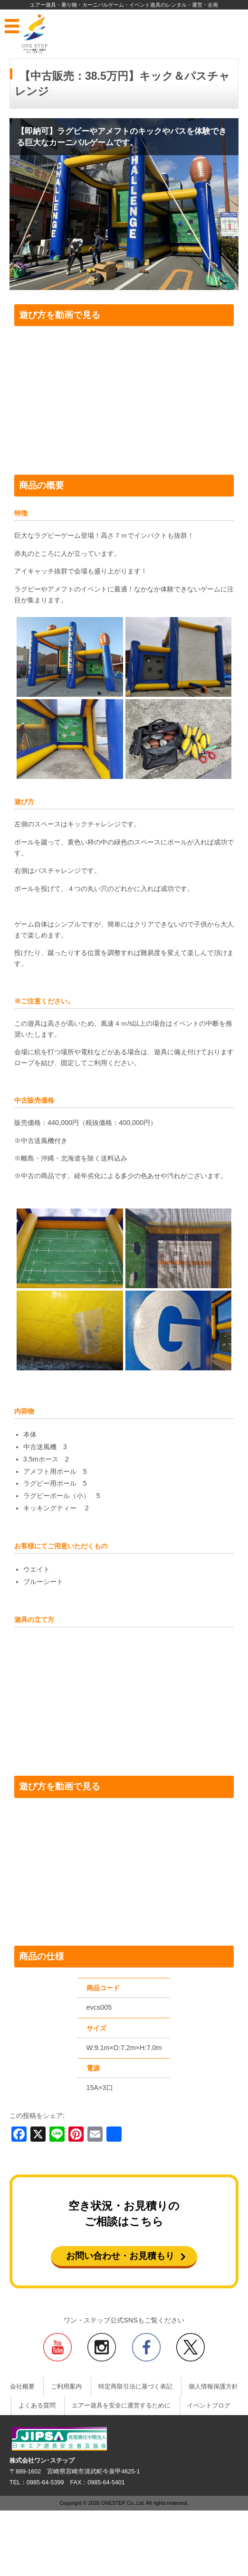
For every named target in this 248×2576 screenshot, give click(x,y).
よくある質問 (37, 2405)
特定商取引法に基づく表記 (135, 2386)
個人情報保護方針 (213, 2386)
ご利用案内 (66, 2386)
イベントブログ (208, 2405)
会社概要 (22, 2386)
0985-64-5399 (45, 2482)
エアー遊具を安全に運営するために (121, 2405)
